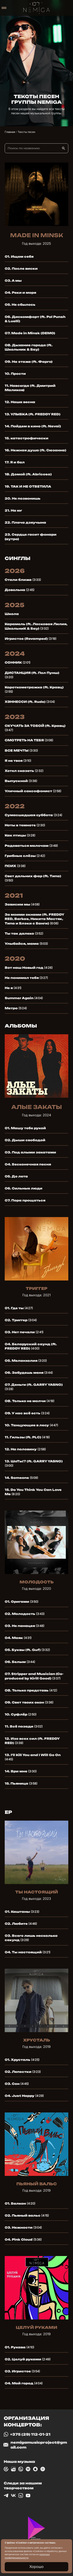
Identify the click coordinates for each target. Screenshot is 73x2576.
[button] (4, 8)
